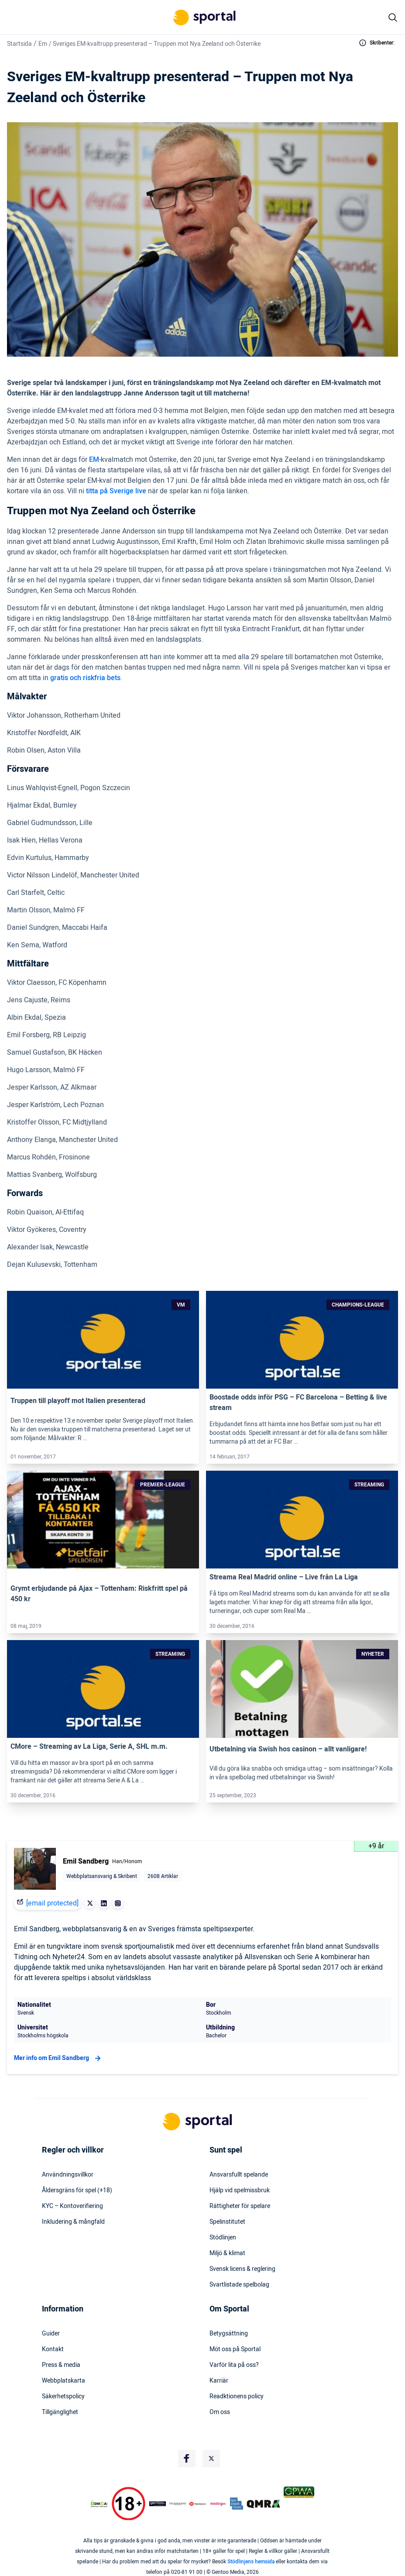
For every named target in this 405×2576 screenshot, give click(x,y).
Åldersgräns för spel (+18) (77, 2190)
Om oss (219, 2412)
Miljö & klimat (227, 2253)
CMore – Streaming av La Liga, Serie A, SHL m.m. (89, 1746)
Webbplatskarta (63, 2381)
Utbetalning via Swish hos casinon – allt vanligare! (288, 1749)
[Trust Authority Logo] (157, 2504)
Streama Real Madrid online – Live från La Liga (283, 1577)
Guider (51, 2333)
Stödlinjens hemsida (251, 2562)
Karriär (218, 2381)
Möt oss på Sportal (235, 2349)
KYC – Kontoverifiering (72, 2206)
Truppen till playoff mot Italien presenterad (77, 1401)
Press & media (61, 2365)
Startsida (19, 43)
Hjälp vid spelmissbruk (239, 2190)
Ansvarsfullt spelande (238, 2174)
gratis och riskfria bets (85, 678)
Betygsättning (228, 2333)
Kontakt (53, 2349)
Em (42, 43)
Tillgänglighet (60, 2412)
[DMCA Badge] (99, 2504)
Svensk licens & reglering (242, 2269)
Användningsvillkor (67, 2174)
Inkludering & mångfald (73, 2222)
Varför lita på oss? (234, 2365)
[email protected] (52, 1903)
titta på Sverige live (116, 491)
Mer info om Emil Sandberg (58, 2058)
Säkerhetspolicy (63, 2396)
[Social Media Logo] (187, 2458)
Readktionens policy (236, 2396)
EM (94, 459)
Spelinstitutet (227, 2222)
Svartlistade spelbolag (239, 2284)
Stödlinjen (222, 2237)
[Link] (103, 1340)
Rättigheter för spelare (239, 2206)
